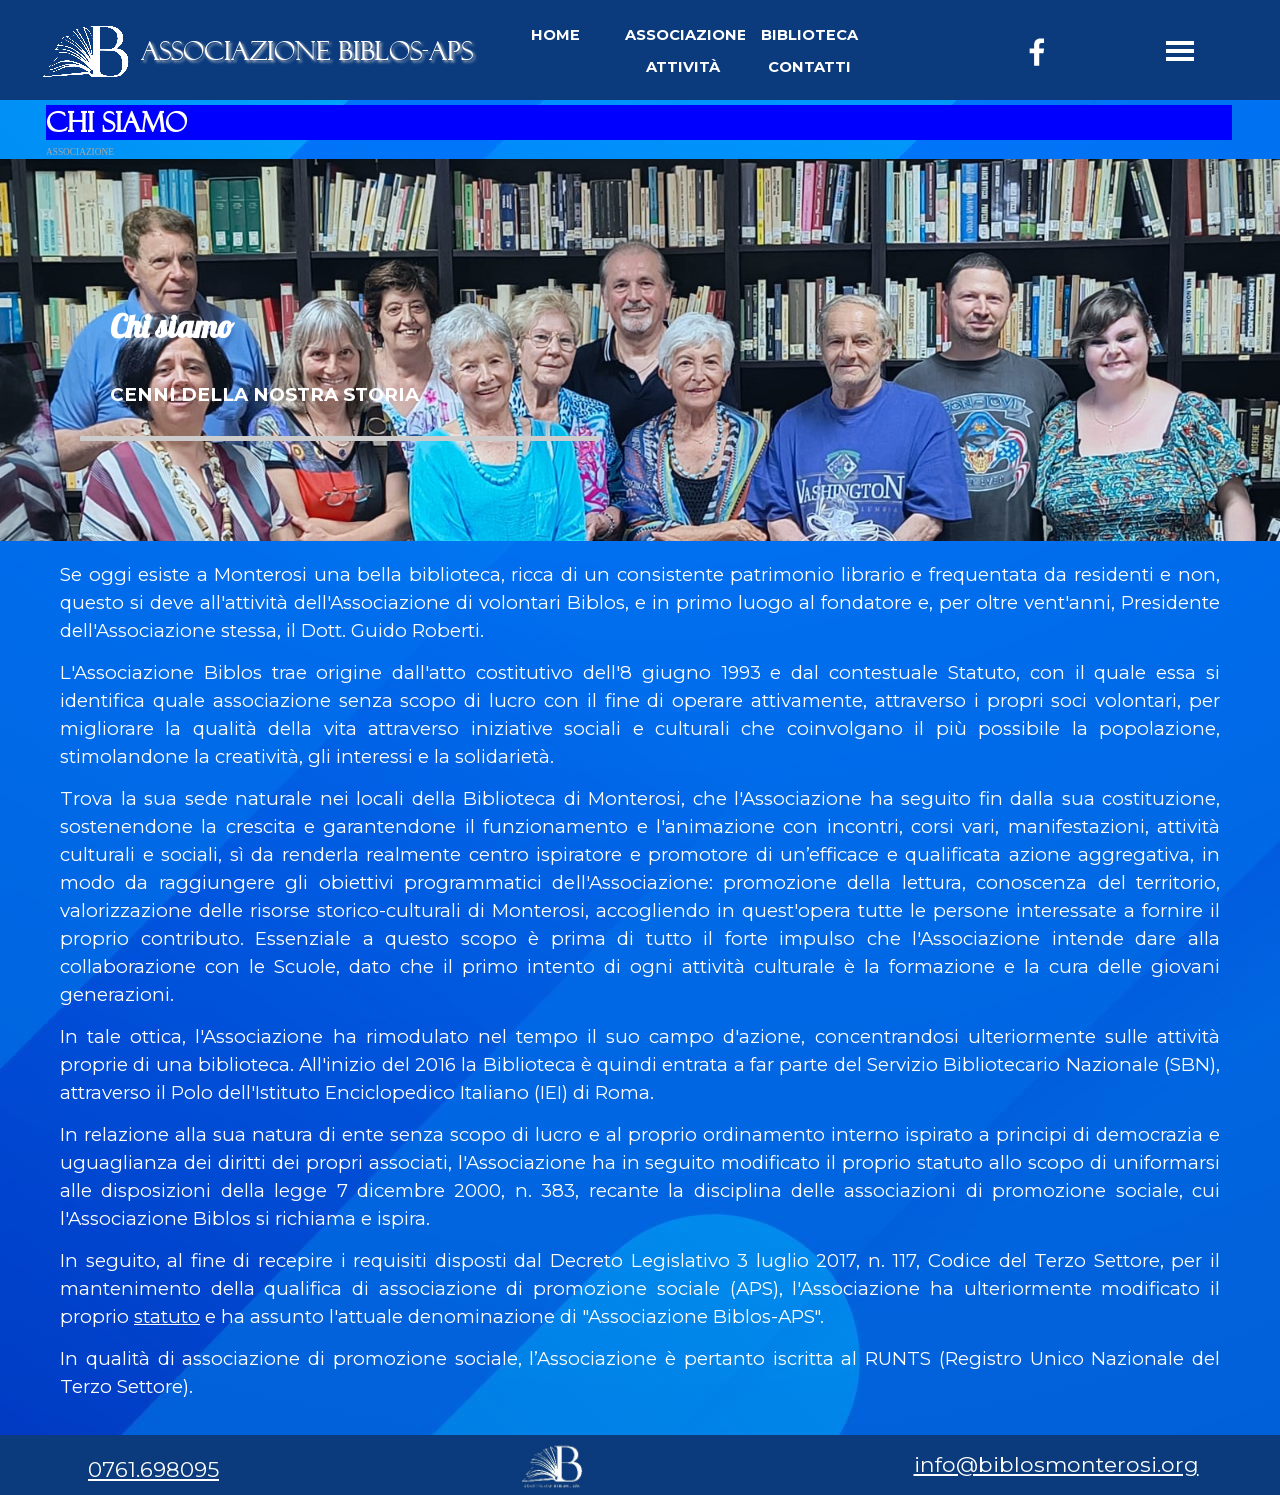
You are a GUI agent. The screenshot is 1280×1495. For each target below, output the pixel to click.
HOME (555, 35)
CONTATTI (809, 67)
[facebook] (1037, 52)
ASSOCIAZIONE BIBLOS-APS (307, 51)
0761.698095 (153, 1469)
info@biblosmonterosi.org (1056, 1464)
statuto (167, 1316)
